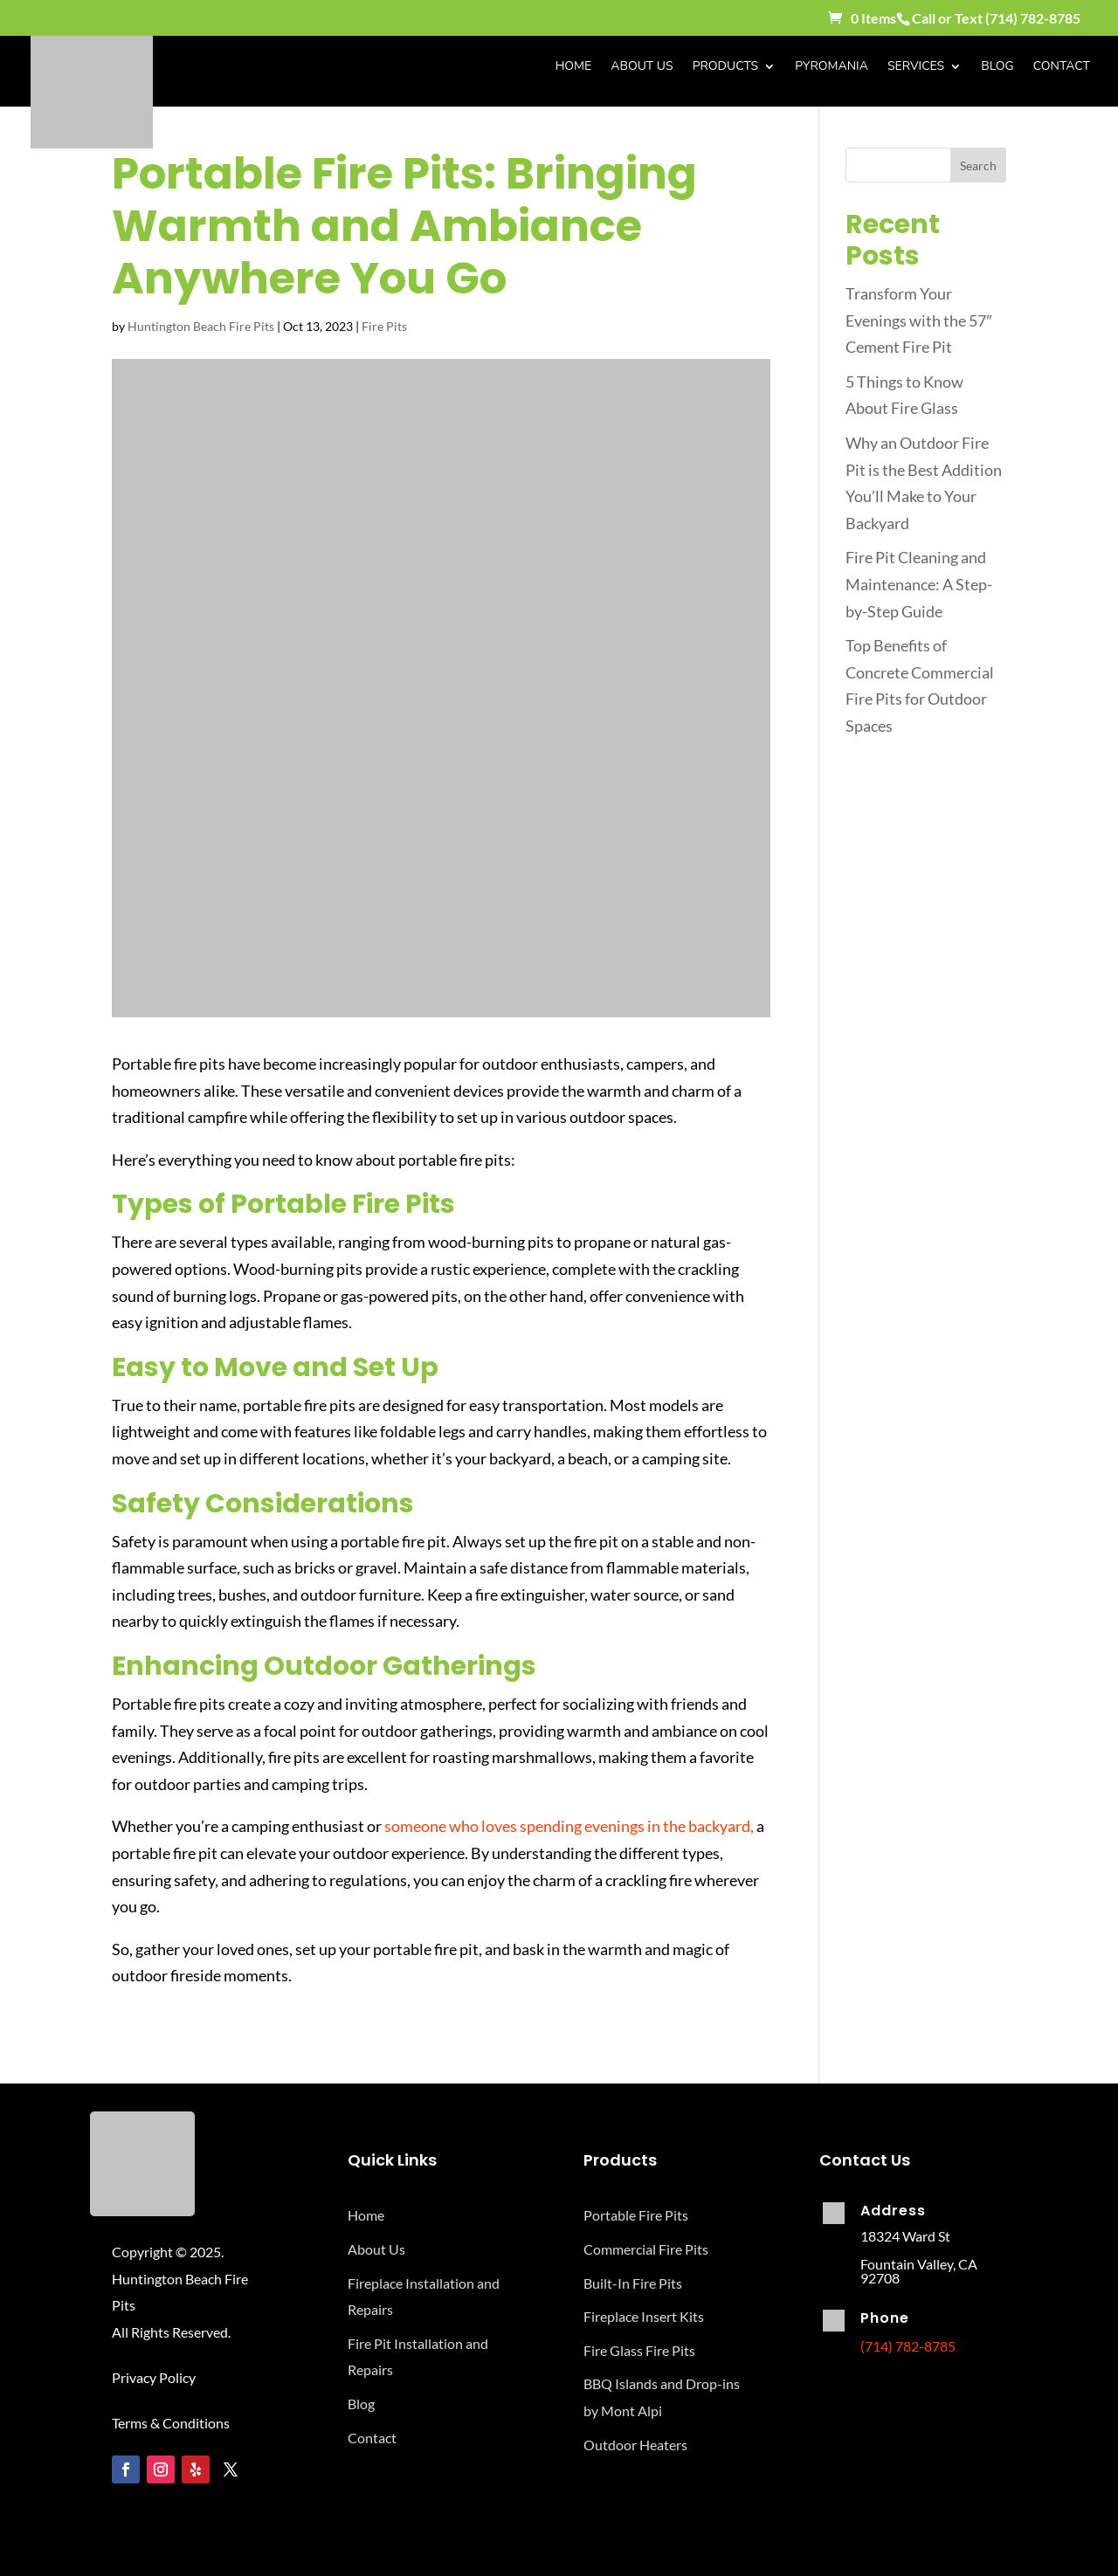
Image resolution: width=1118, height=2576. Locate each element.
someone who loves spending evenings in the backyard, (569, 1826)
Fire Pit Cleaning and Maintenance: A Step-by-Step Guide (918, 584)
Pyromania (831, 67)
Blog (997, 67)
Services (915, 67)
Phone (884, 2318)
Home (574, 67)
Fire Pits (384, 326)
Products (725, 67)
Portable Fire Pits (635, 2215)
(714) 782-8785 (1032, 18)
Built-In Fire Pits (632, 2283)
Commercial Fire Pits (645, 2249)
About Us (642, 67)
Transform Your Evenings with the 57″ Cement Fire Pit (918, 320)
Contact (1061, 67)
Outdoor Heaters (635, 2444)
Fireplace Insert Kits (643, 2316)
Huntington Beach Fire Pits (201, 326)
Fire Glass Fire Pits (639, 2350)
